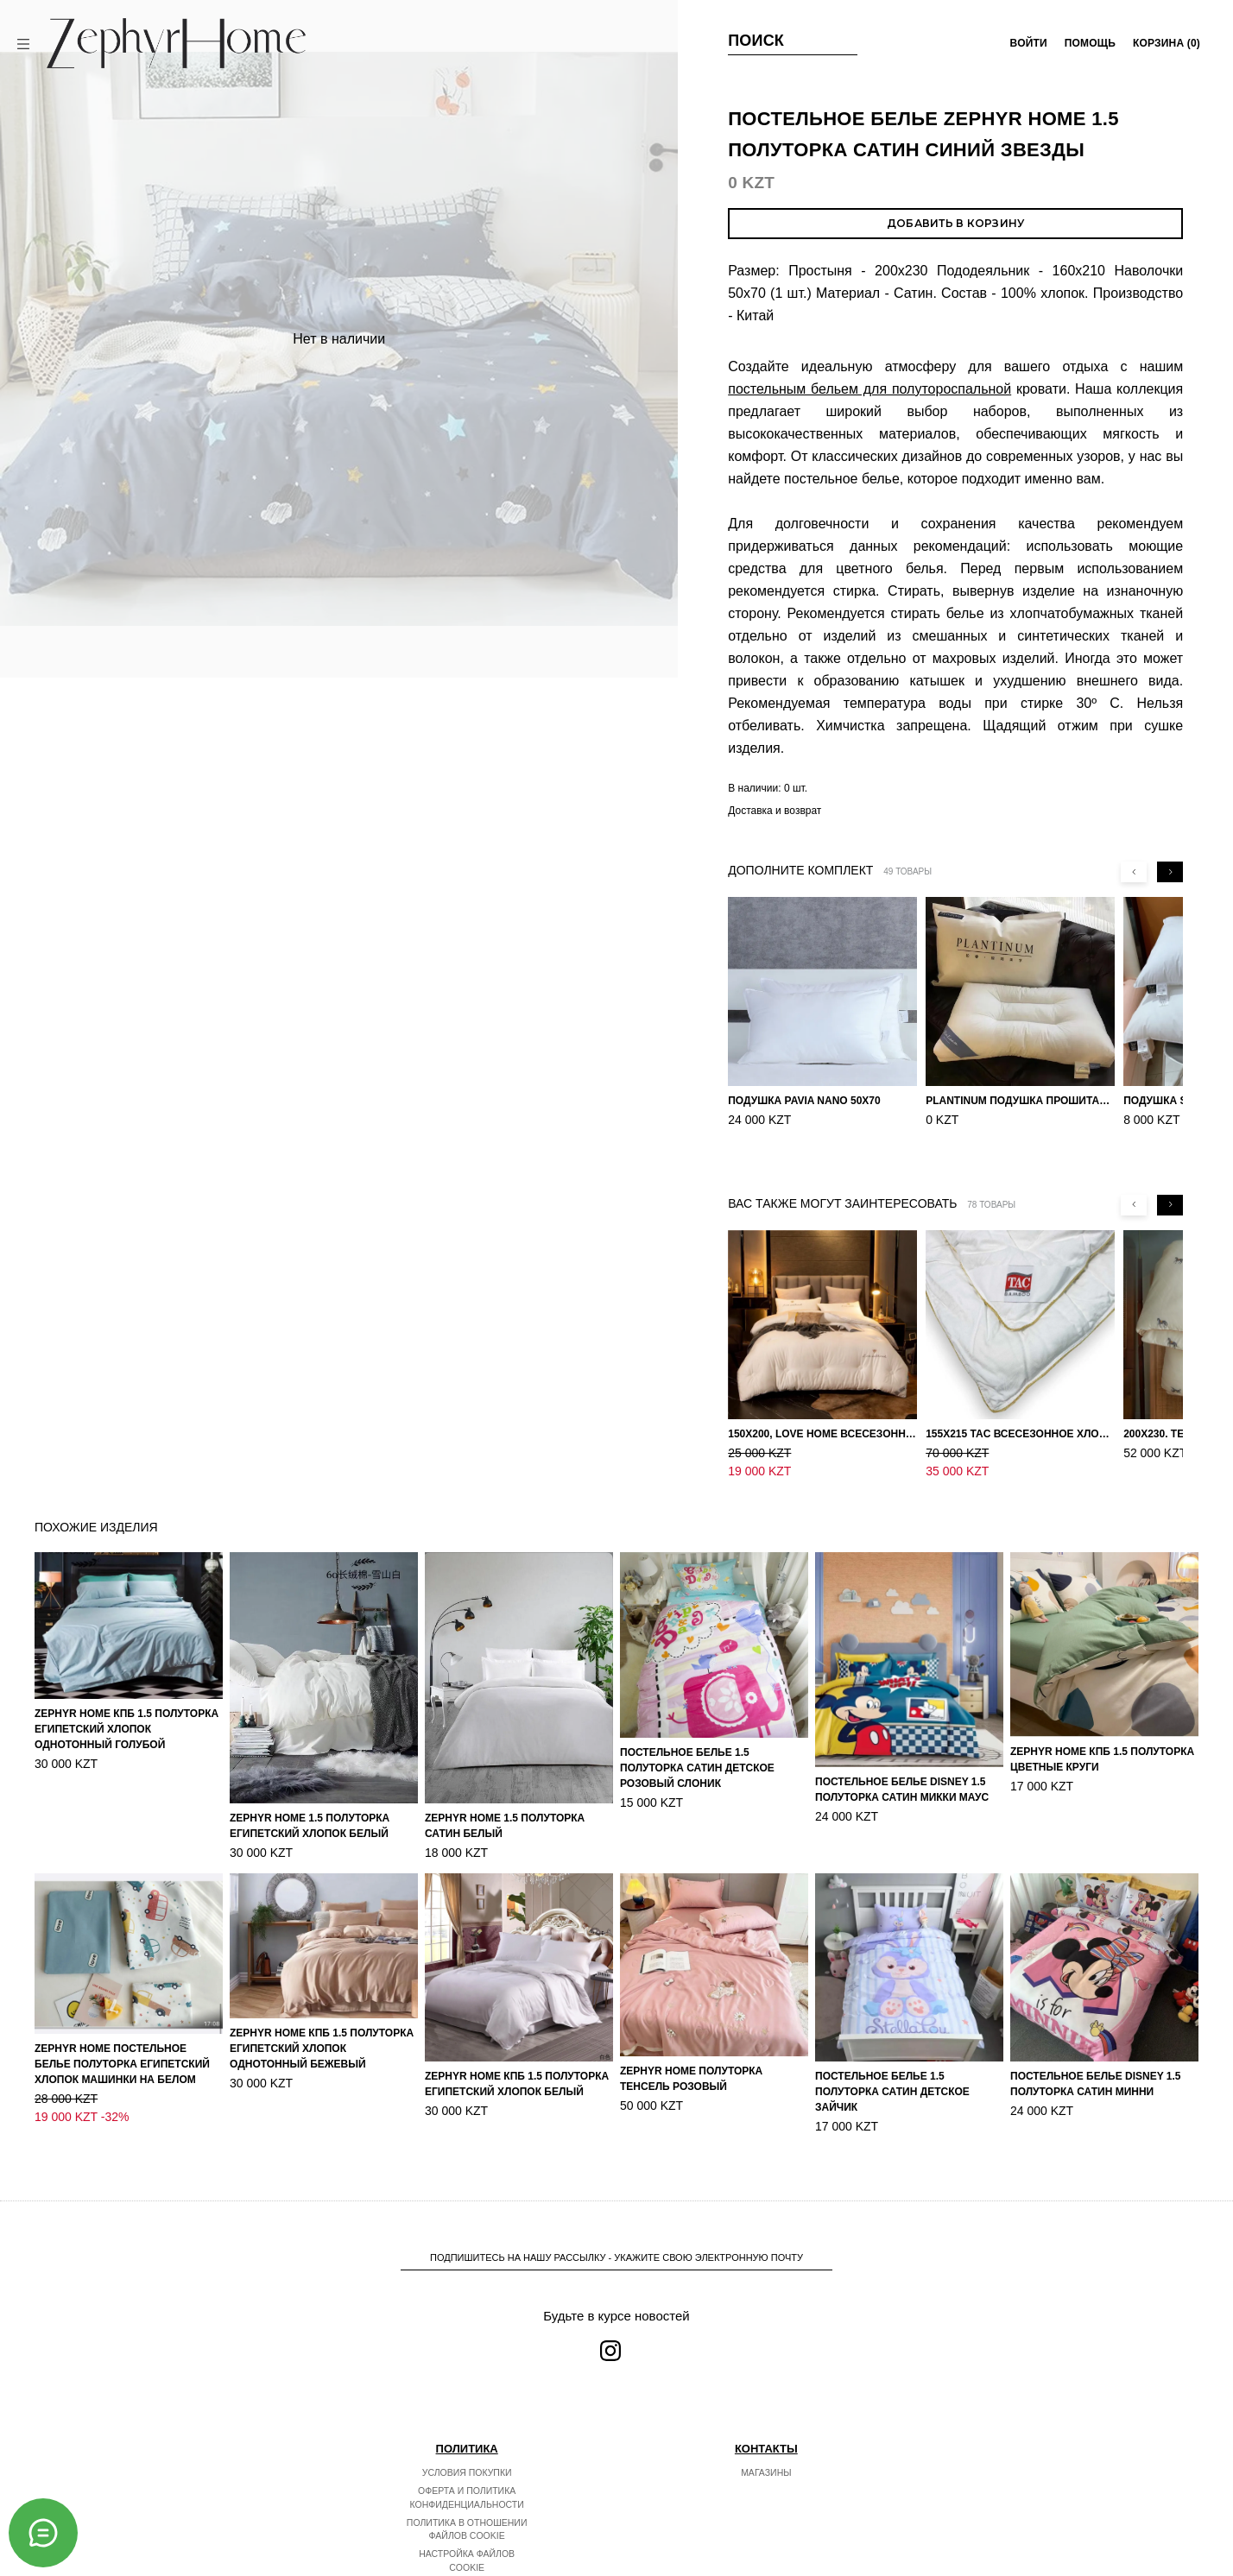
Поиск (756, 40)
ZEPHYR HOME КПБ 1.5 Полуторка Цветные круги (1102, 1723)
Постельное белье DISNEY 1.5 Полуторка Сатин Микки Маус (902, 1753)
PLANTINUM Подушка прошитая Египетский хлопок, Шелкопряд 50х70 (1020, 1101)
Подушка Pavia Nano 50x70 (804, 1101)
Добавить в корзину (955, 223)
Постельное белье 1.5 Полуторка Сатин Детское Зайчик (892, 2055)
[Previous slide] (1134, 872)
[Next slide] (1170, 872)
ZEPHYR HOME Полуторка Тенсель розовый (691, 2042)
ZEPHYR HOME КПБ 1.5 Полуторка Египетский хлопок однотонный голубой (126, 1692)
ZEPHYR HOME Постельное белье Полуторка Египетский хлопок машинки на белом (122, 2027)
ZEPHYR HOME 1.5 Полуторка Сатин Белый (505, 1789)
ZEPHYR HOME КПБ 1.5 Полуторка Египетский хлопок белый (517, 2047)
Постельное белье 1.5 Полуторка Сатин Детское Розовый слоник (697, 1731)
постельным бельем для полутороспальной (869, 389)
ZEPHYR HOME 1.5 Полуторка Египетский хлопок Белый (309, 1789)
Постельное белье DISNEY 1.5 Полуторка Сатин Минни (1095, 2047)
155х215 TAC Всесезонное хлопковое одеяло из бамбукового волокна (1020, 1416)
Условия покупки (467, 2436)
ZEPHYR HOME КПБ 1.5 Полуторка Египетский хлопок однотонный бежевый (322, 2012)
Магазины (766, 2436)
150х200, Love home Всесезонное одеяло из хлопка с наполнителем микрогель (822, 1416)
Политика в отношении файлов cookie (467, 2493)
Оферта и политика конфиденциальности (467, 2461)
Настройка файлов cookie (467, 2524)
